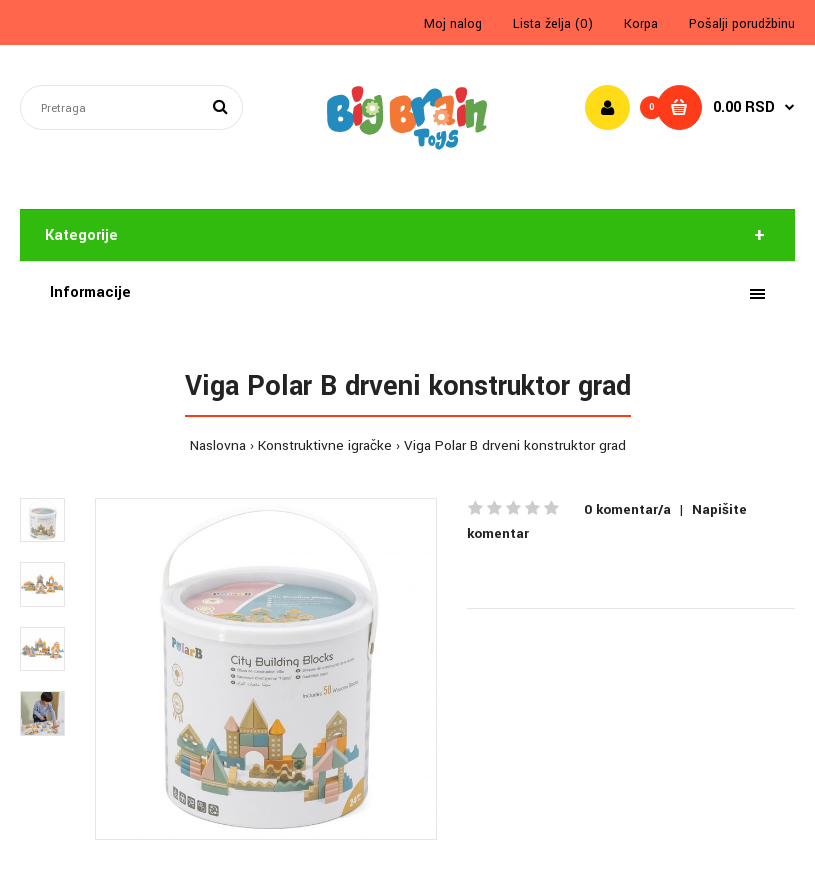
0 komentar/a (627, 509)
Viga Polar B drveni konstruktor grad (515, 445)
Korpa (641, 24)
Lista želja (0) (553, 24)
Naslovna (218, 445)
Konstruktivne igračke (325, 445)
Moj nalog (453, 24)
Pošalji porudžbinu (742, 24)
